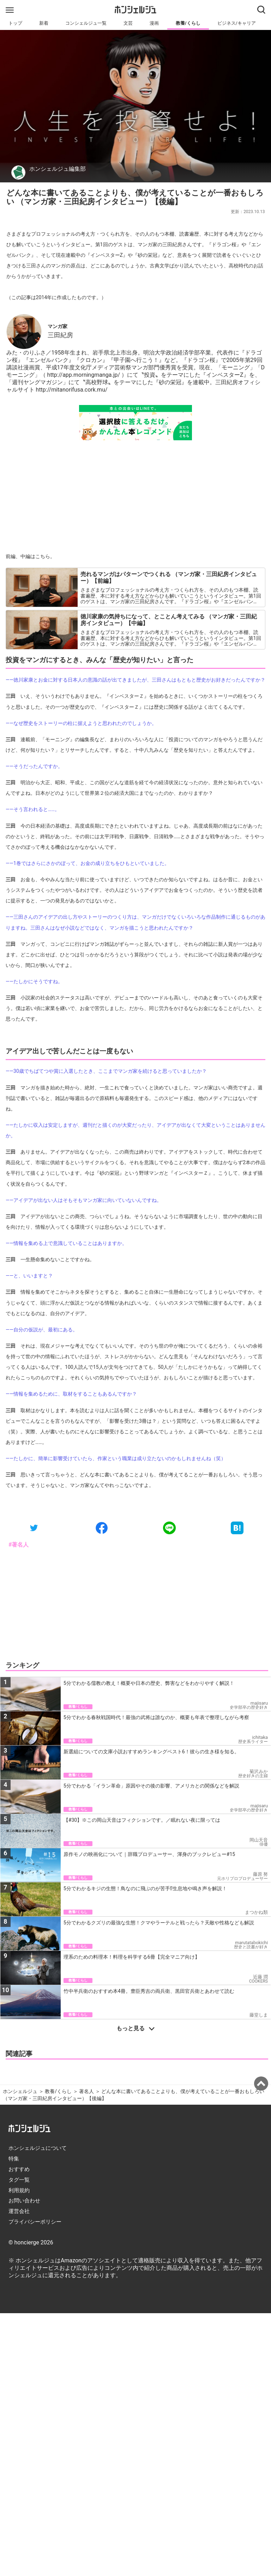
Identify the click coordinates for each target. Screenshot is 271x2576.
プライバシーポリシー (34, 2222)
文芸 (128, 23)
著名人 (86, 2091)
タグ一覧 (19, 2180)
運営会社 (19, 2211)
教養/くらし (188, 23)
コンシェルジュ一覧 (86, 23)
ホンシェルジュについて (37, 2148)
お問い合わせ (24, 2200)
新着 (43, 23)
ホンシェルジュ (20, 2091)
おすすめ (19, 2169)
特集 (13, 2158)
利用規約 (19, 2190)
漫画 (154, 23)
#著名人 (18, 1544)
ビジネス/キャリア (236, 23)
